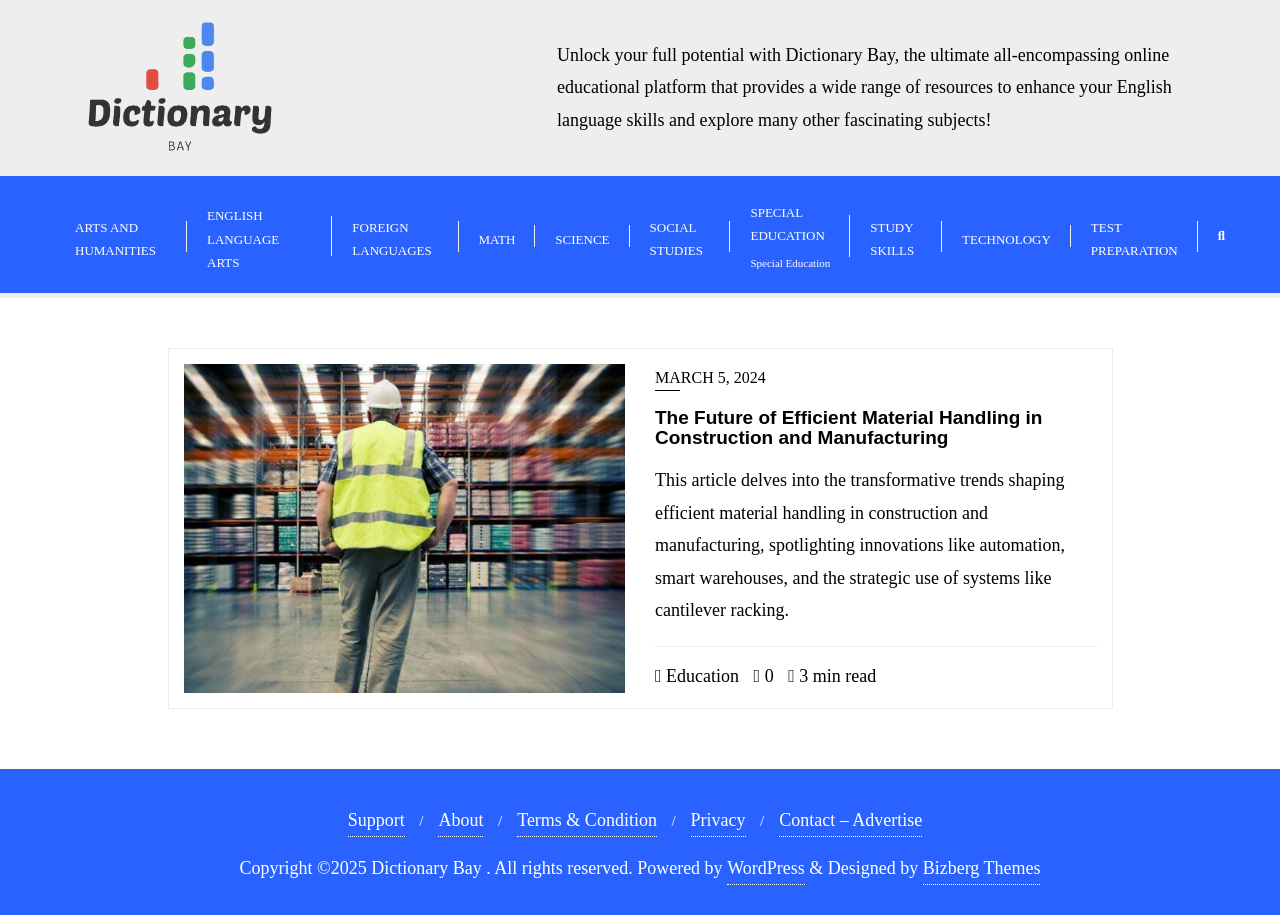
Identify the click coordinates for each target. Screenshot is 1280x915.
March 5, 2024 (710, 377)
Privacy (718, 820)
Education (697, 676)
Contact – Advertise (850, 820)
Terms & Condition (587, 820)
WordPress (766, 868)
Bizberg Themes (982, 868)
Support (376, 820)
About (460, 820)
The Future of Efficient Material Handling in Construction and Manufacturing (848, 428)
